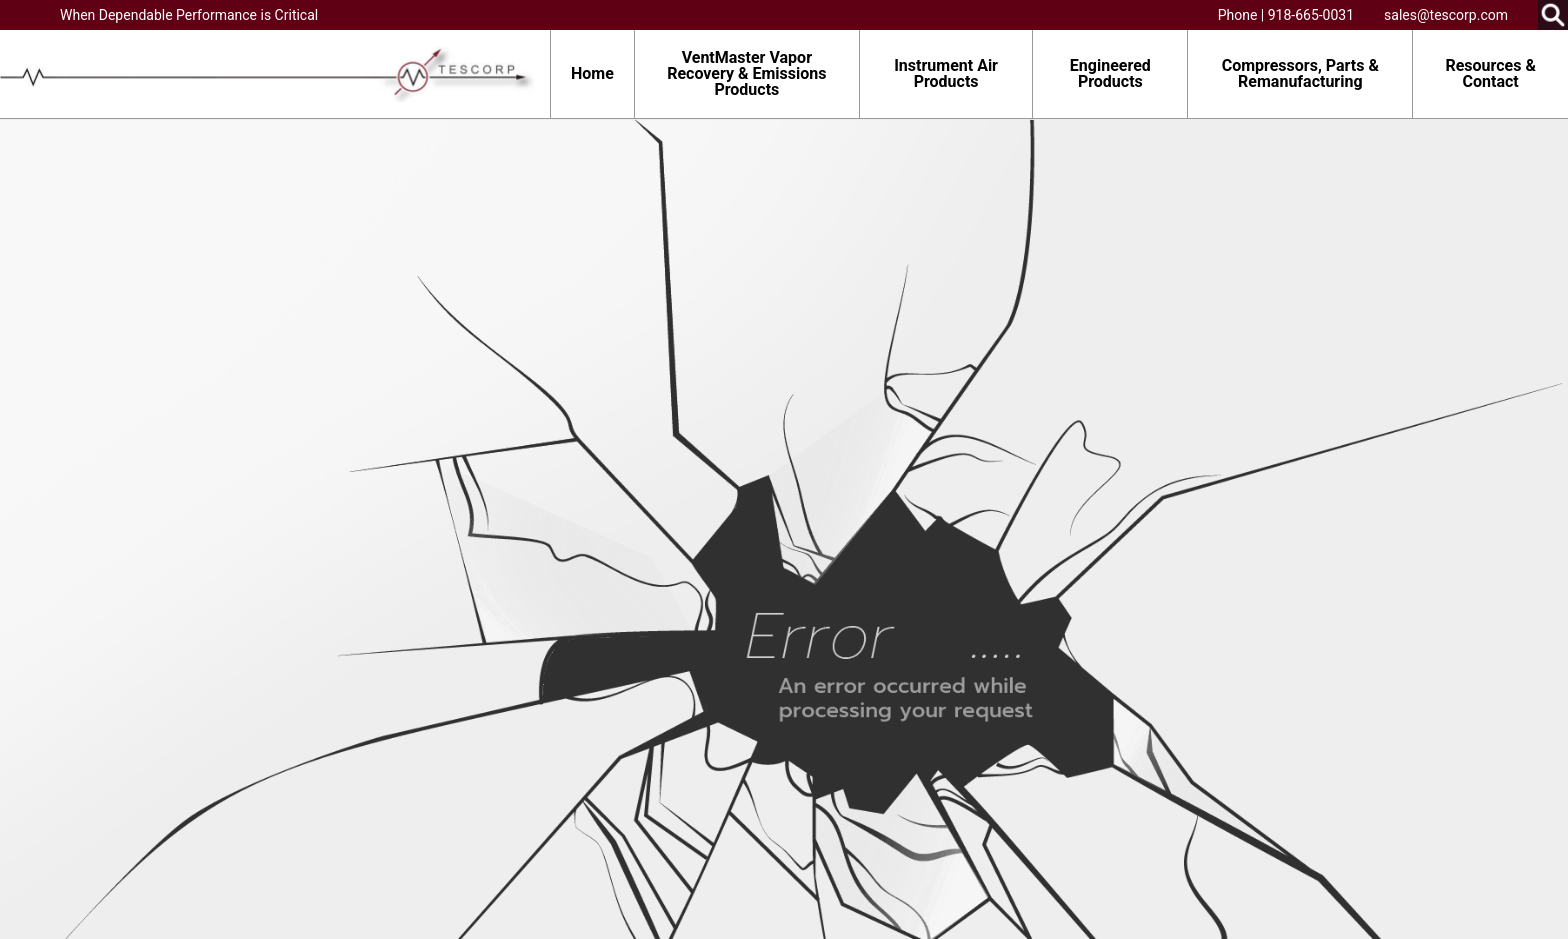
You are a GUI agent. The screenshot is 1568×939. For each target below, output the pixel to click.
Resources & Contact (1490, 73)
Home (592, 73)
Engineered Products (1110, 73)
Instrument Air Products (946, 73)
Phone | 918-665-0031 (1286, 15)
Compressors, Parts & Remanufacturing (1300, 73)
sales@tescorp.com (1446, 15)
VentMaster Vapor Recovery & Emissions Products (746, 73)
